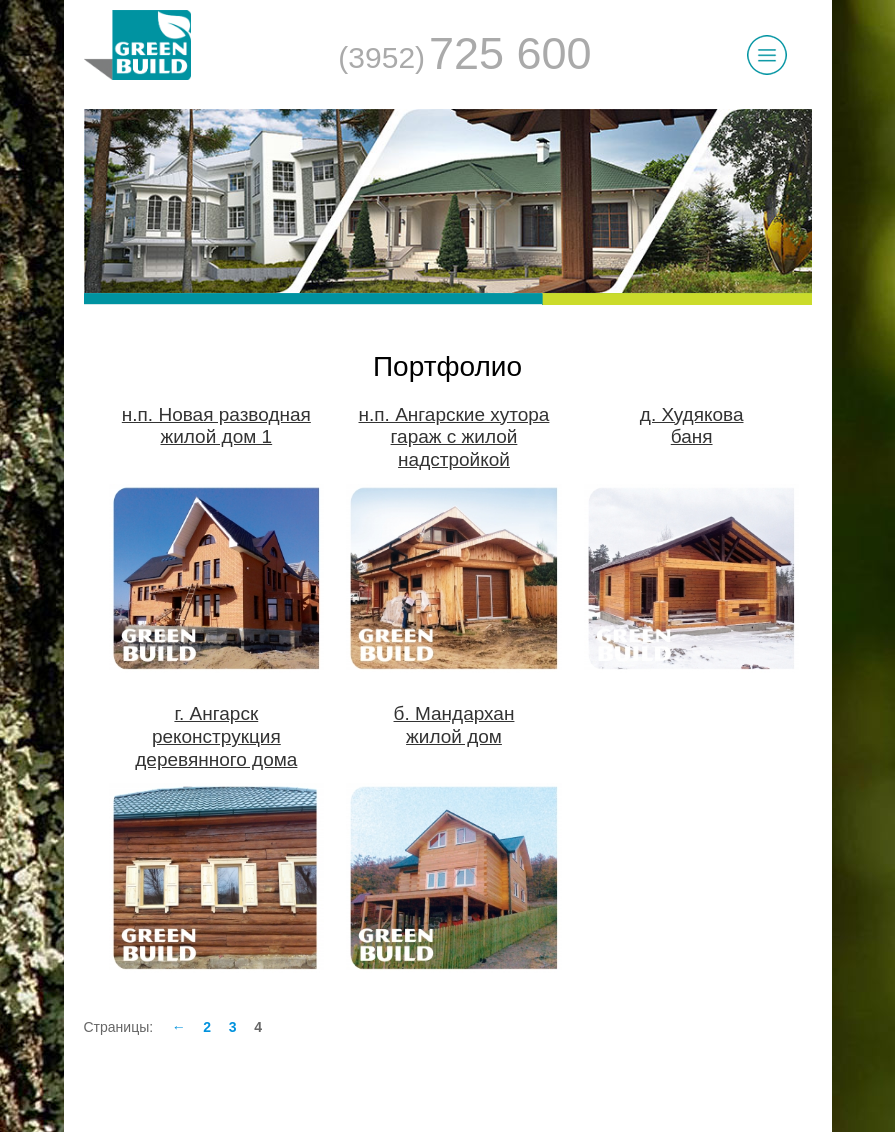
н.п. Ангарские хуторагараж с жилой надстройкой (454, 437)
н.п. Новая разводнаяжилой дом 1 (216, 426)
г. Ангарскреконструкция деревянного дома (216, 736)
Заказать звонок (459, 993)
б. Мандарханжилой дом (454, 725)
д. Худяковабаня (692, 426)
